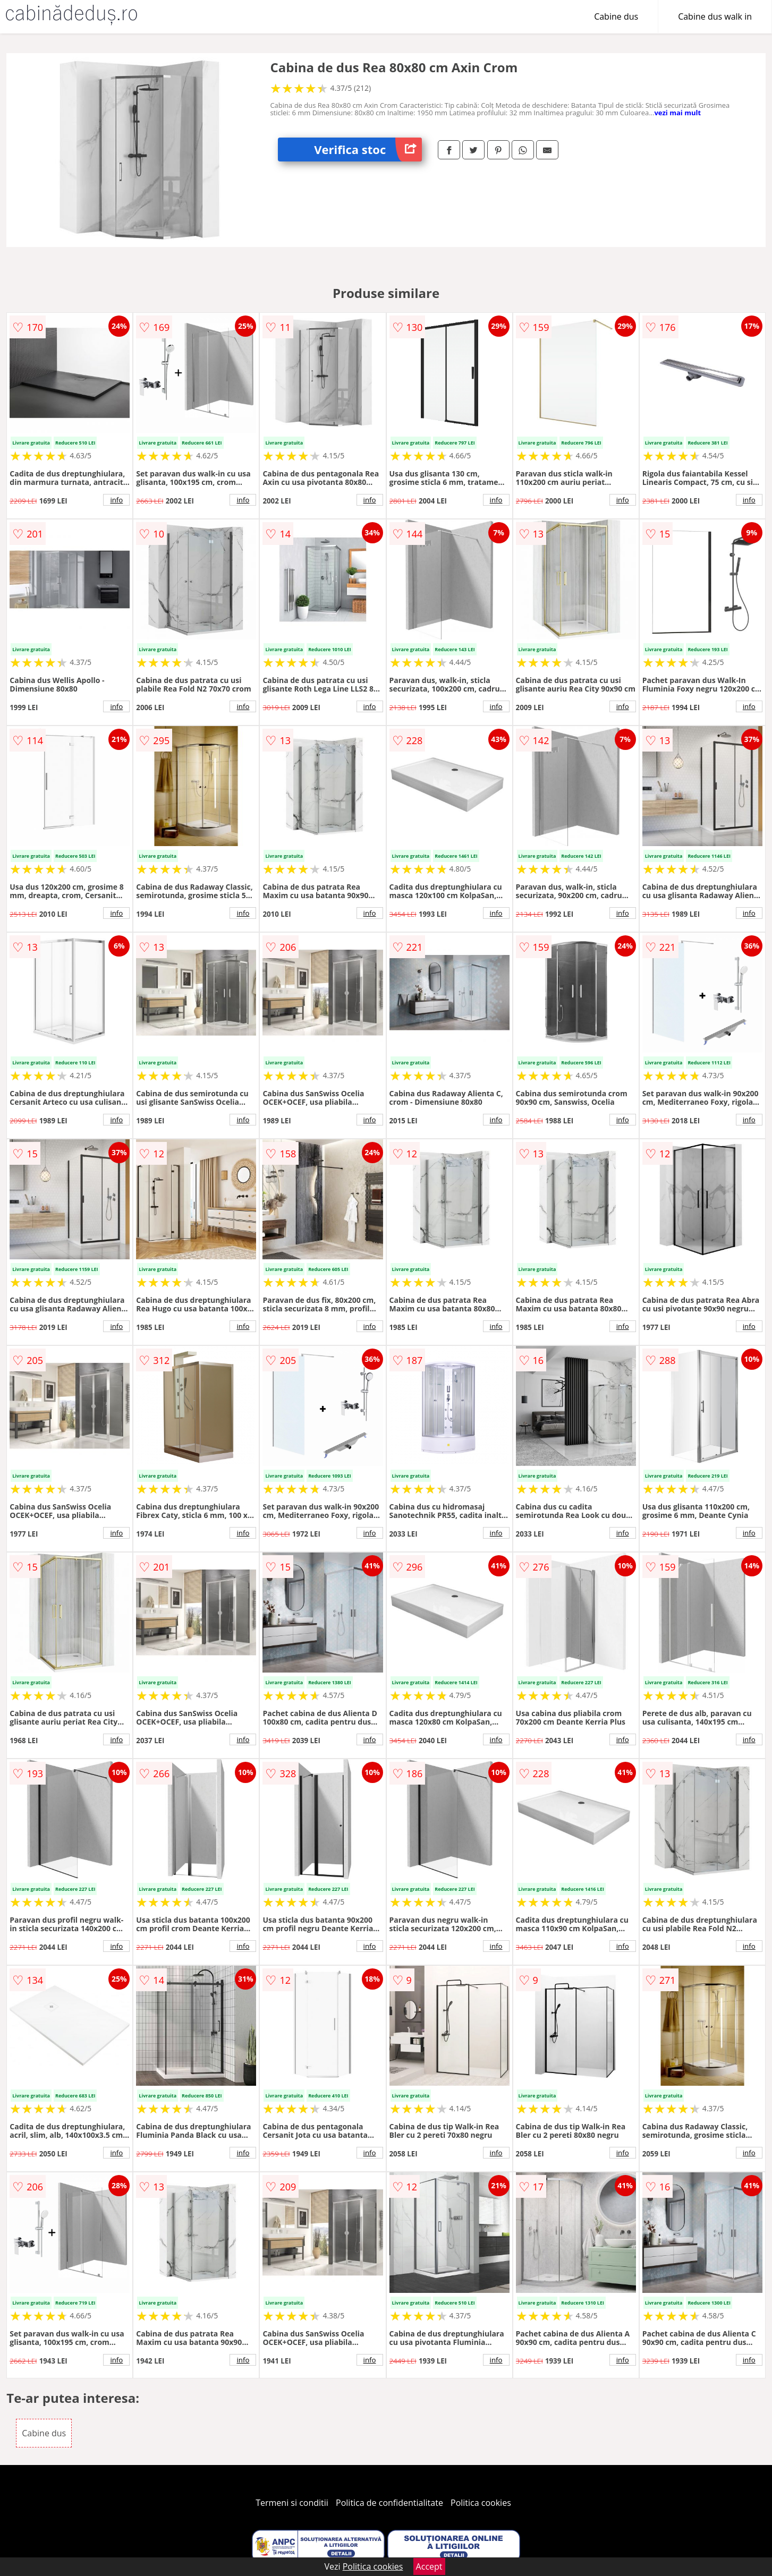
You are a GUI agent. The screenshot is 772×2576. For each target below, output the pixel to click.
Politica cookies (481, 2503)
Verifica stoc (368, 149)
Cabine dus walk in (715, 16)
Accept (429, 2566)
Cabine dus (616, 16)
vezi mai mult (677, 112)
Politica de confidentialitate (389, 2503)
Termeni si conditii (292, 2503)
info (116, 500)
